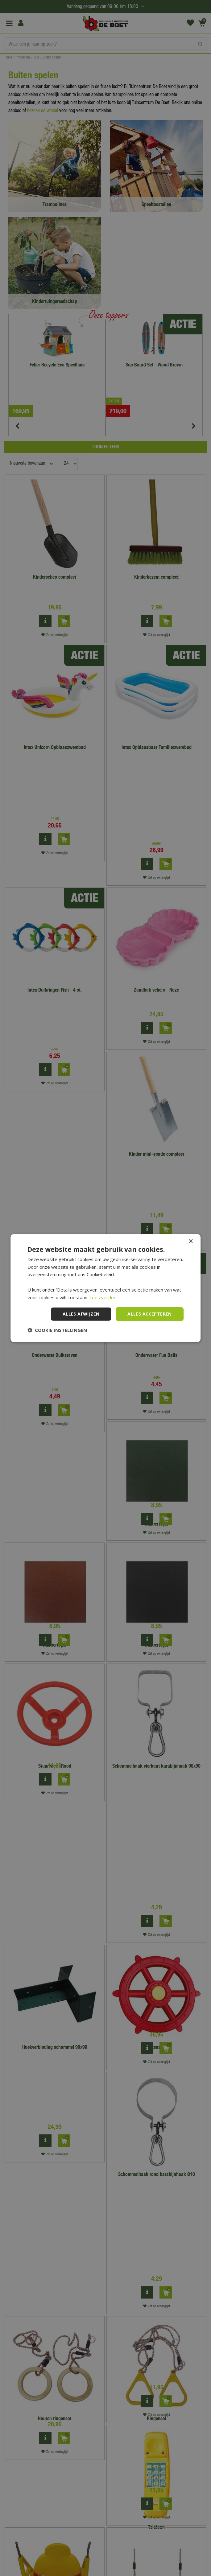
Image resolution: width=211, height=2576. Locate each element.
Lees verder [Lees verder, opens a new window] (102, 1297)
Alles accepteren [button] (149, 1314)
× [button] (190, 1241)
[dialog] (105, 1288)
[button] (57, 1330)
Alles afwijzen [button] (81, 1314)
